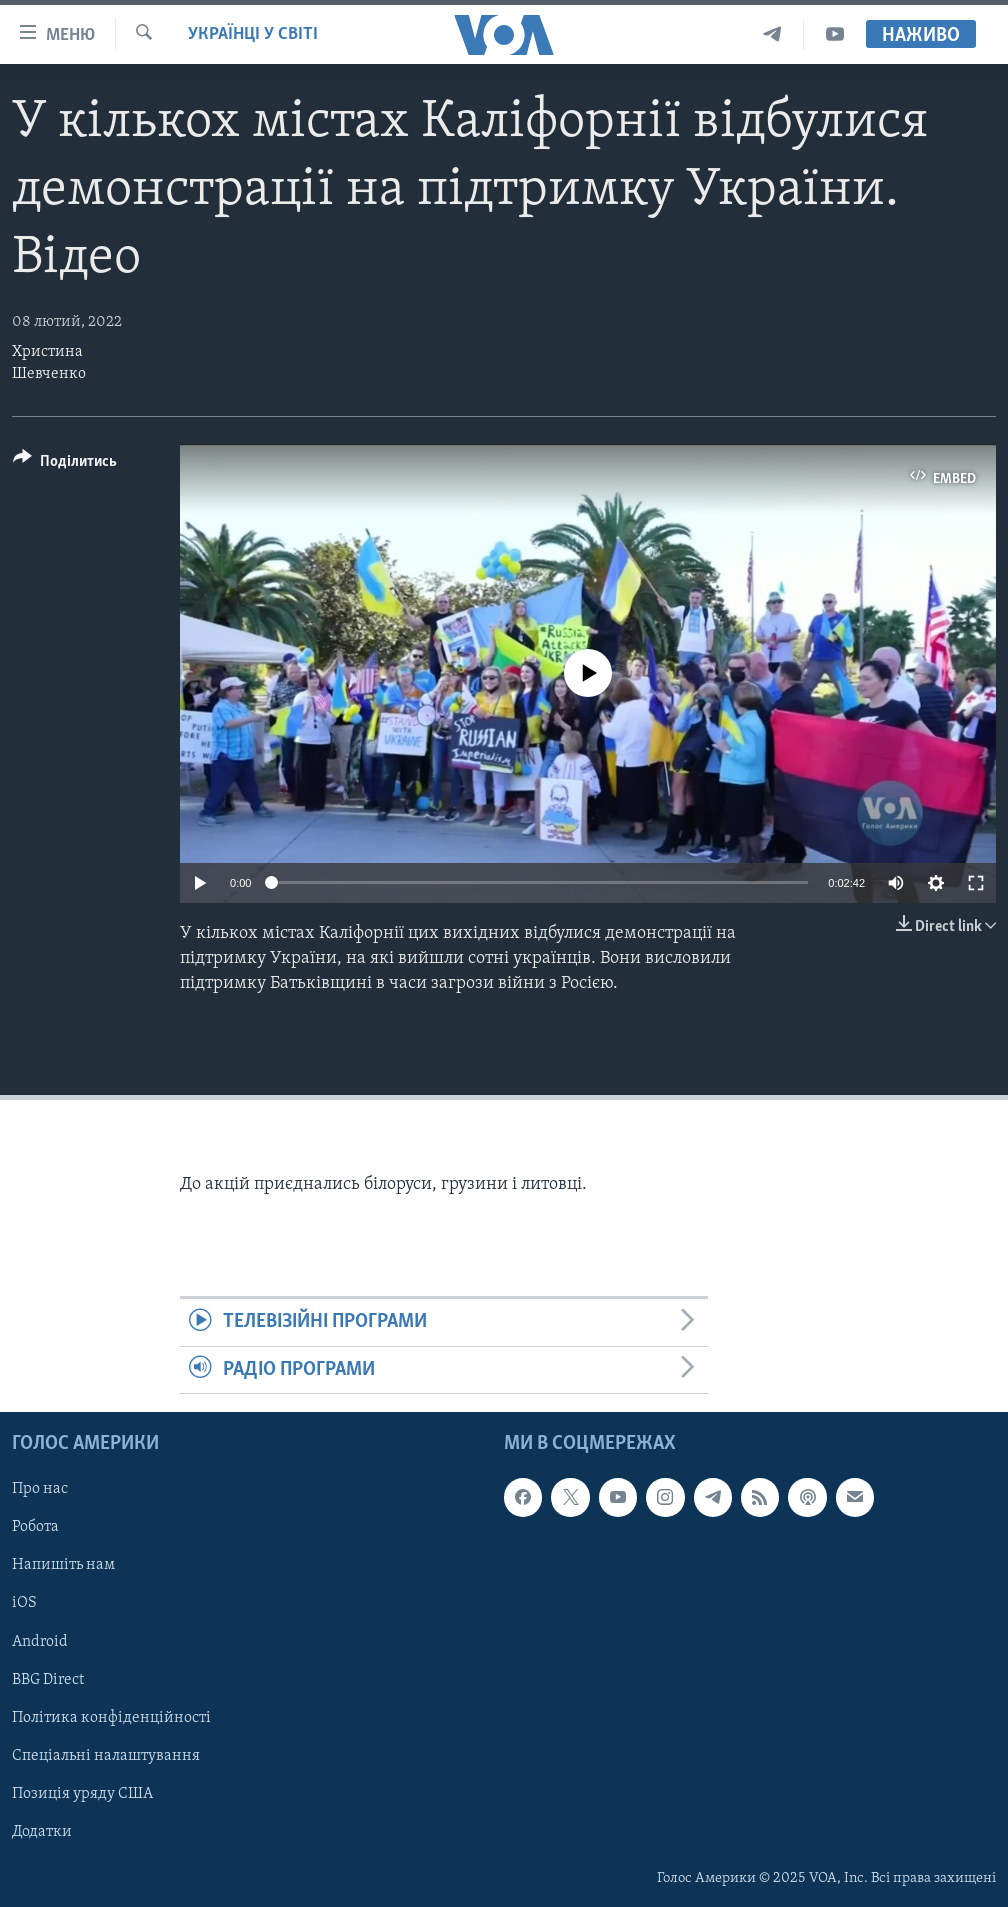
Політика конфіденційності (111, 1718)
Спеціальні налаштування (106, 1756)
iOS (24, 1604)
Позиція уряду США (82, 1794)
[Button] (65, 464)
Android (40, 1642)
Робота (35, 1528)
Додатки (42, 1832)
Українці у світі (253, 34)
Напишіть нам (63, 1566)
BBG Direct (48, 1680)
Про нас (40, 1489)
